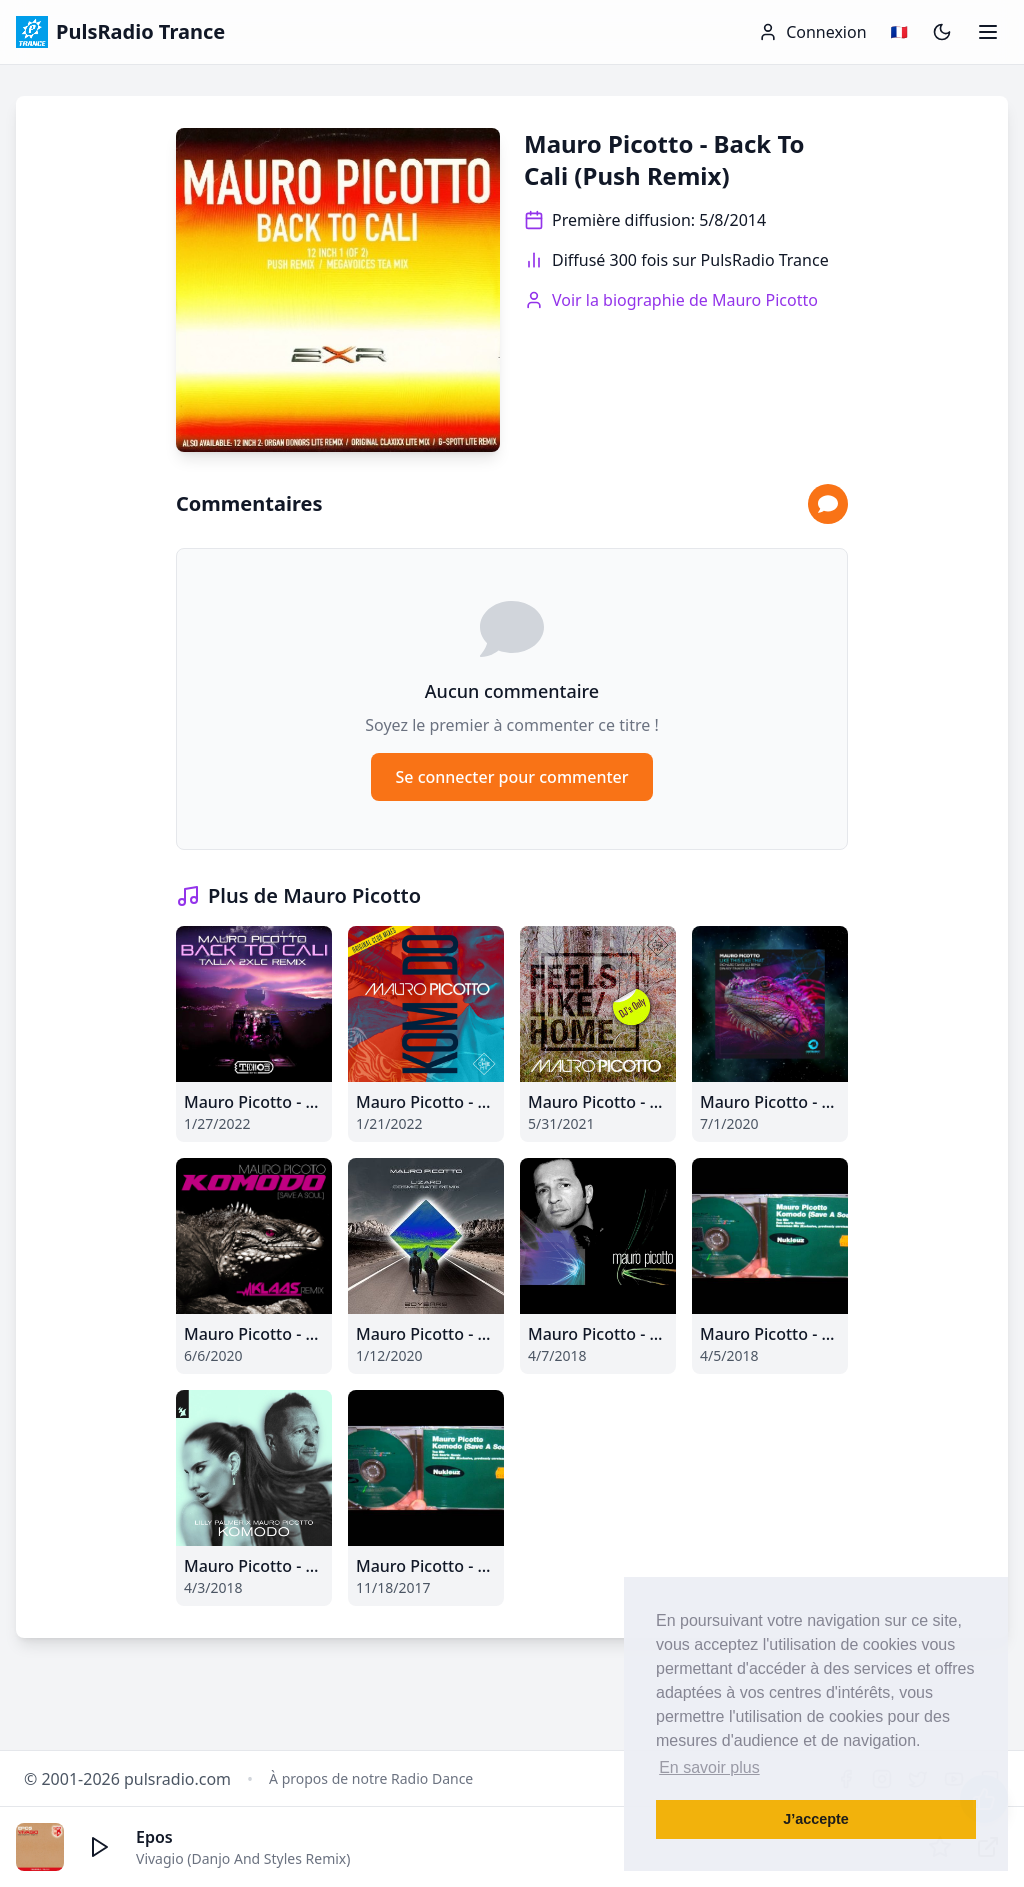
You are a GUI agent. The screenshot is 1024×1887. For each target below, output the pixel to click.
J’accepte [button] (816, 1819)
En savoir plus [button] (709, 1767)
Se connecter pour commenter (511, 777)
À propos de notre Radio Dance (371, 1778)
